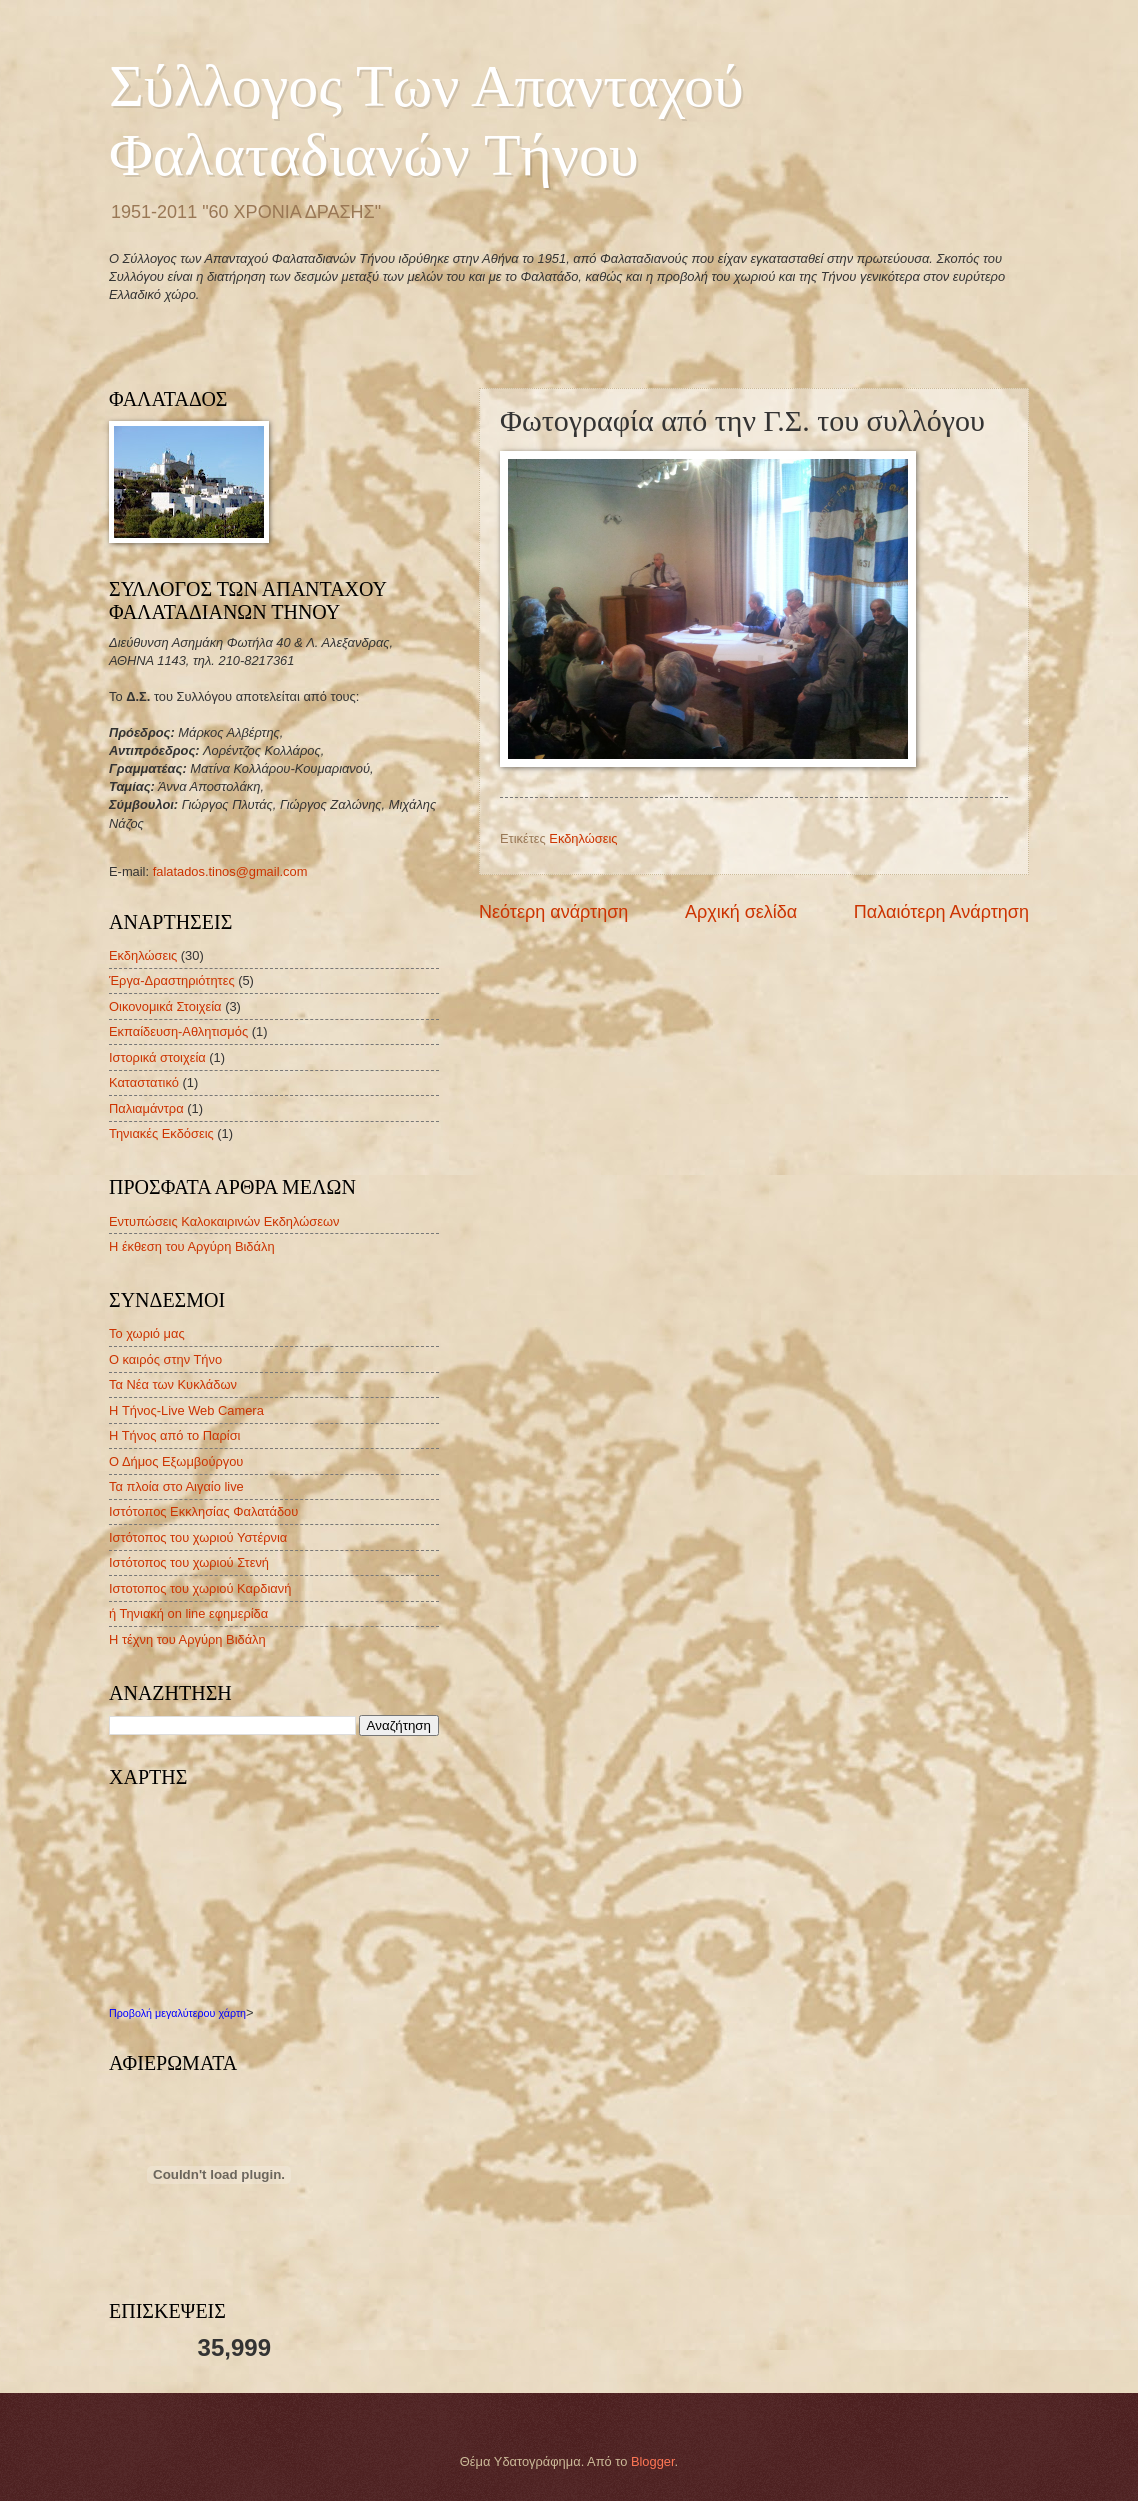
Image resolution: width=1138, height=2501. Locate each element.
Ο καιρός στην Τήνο (165, 1359)
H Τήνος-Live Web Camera (186, 1410)
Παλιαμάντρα (146, 1108)
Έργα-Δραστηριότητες (172, 980)
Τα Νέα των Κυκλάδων (173, 1384)
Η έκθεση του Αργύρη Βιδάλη (192, 1246)
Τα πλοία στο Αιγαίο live (176, 1486)
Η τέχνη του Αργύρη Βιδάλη (187, 1639)
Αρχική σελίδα (741, 912)
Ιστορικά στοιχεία (157, 1057)
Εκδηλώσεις (583, 838)
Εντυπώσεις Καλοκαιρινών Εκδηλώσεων (224, 1221)
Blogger (653, 2461)
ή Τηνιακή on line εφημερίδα (188, 1613)
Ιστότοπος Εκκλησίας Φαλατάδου (203, 1511)
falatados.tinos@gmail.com (230, 871)
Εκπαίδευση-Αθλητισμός (178, 1031)
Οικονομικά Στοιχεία (165, 1006)
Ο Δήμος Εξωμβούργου (176, 1461)
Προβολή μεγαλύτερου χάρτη (177, 2013)
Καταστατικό (144, 1082)
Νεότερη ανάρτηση (553, 912)
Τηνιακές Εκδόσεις (161, 1133)
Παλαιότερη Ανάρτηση (941, 912)
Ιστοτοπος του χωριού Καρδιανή (200, 1588)
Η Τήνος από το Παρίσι (175, 1435)
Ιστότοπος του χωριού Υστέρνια (198, 1537)
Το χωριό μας (147, 1333)
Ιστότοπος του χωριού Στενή (189, 1562)
